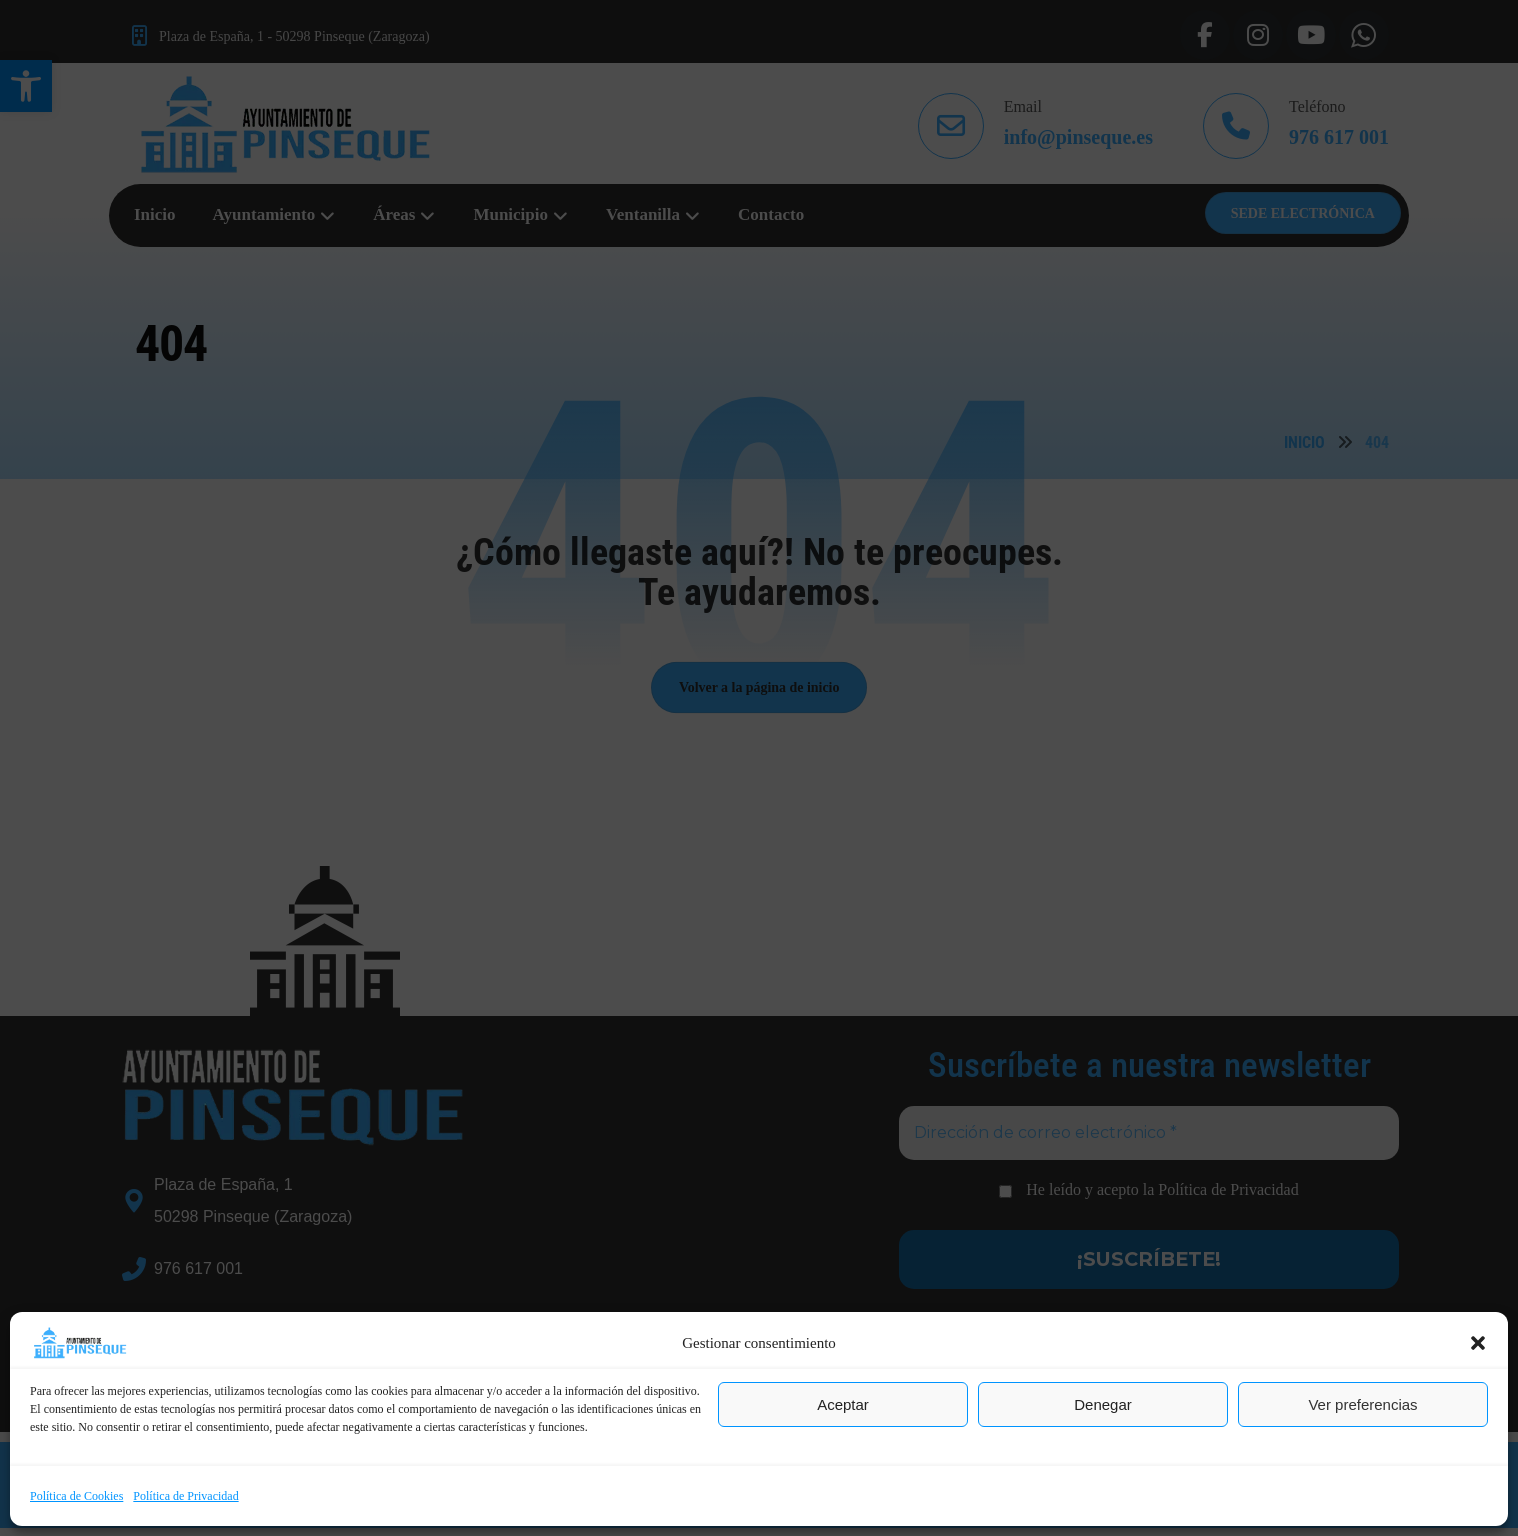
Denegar (1103, 1404)
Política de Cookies (76, 1496)
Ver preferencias (1362, 1404)
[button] (1478, 1343)
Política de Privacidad (185, 1496)
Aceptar (843, 1404)
